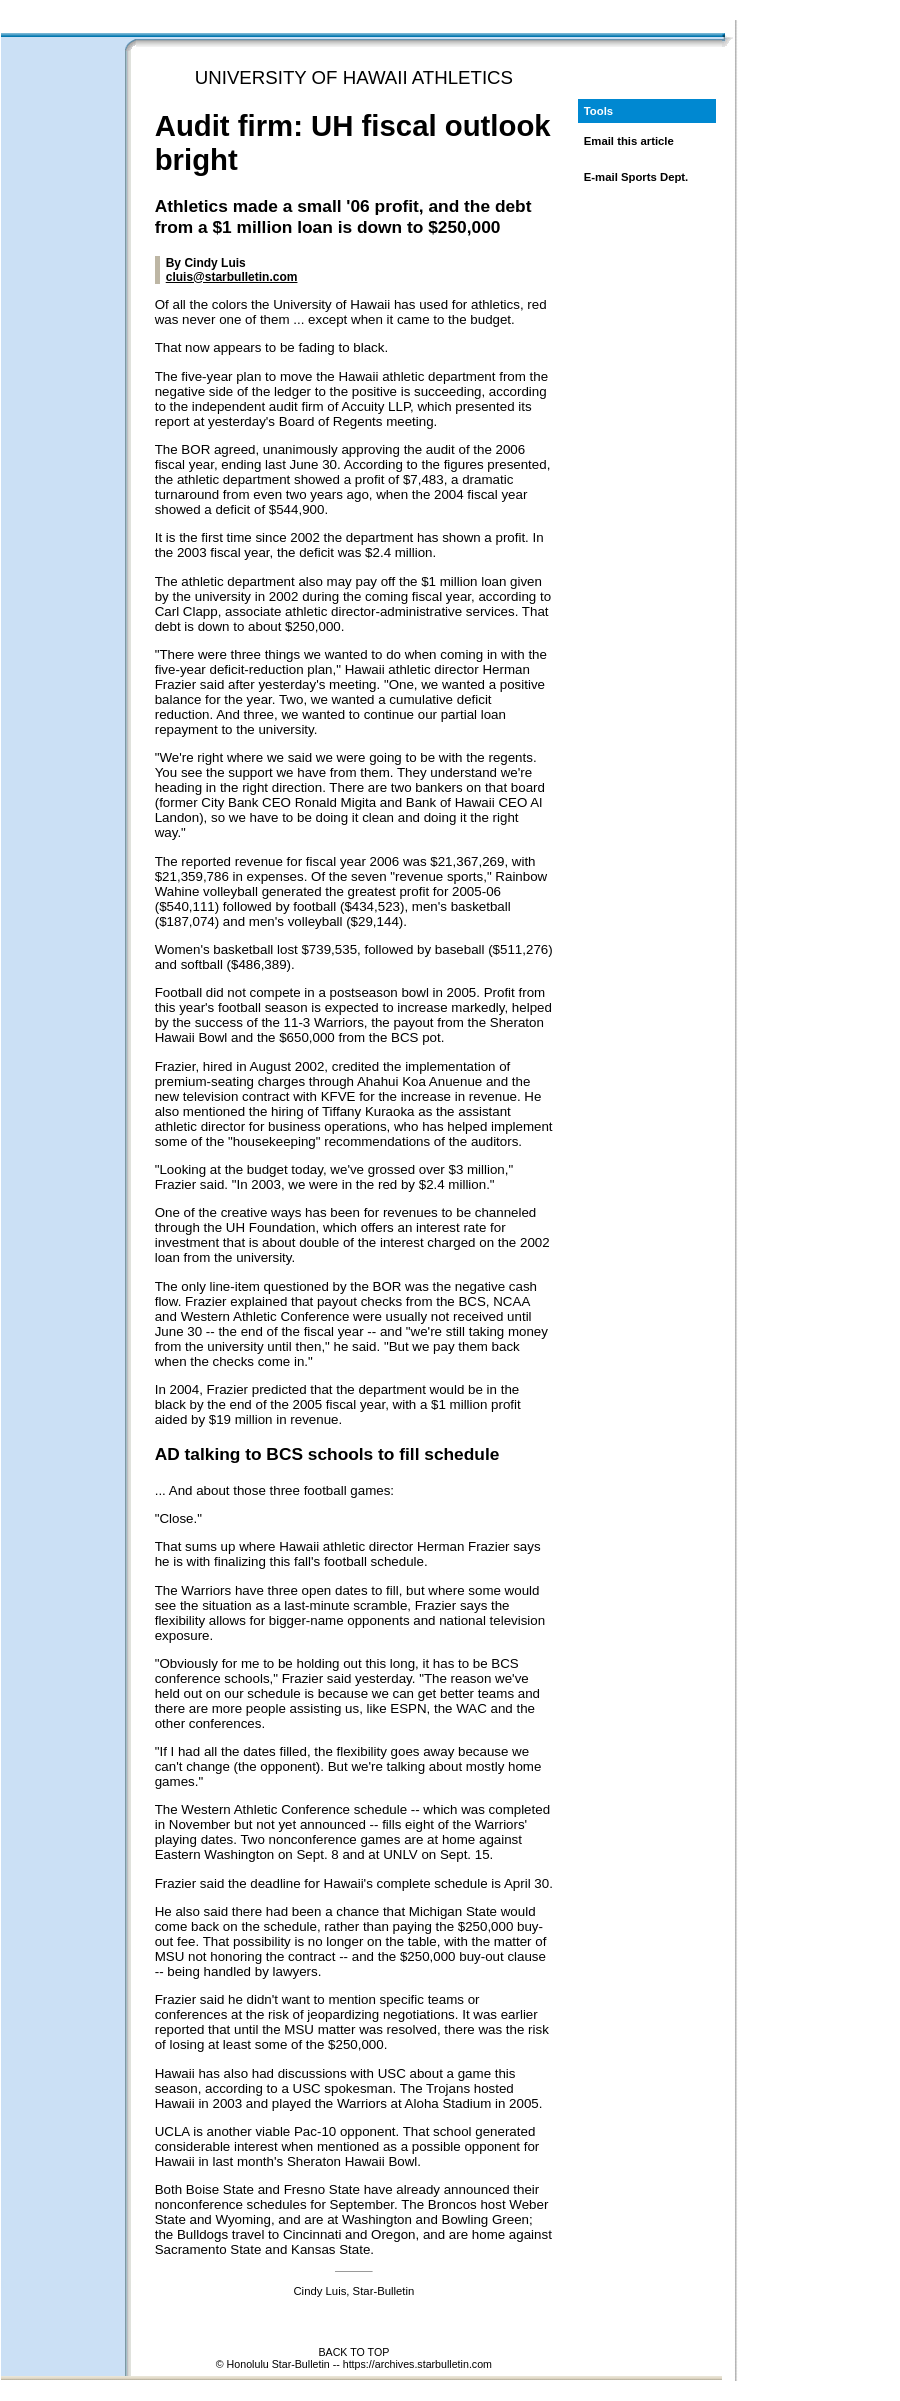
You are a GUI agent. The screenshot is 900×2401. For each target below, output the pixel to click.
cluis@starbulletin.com (232, 277)
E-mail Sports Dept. (636, 177)
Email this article (629, 141)
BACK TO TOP (353, 2352)
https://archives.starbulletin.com (417, 2364)
